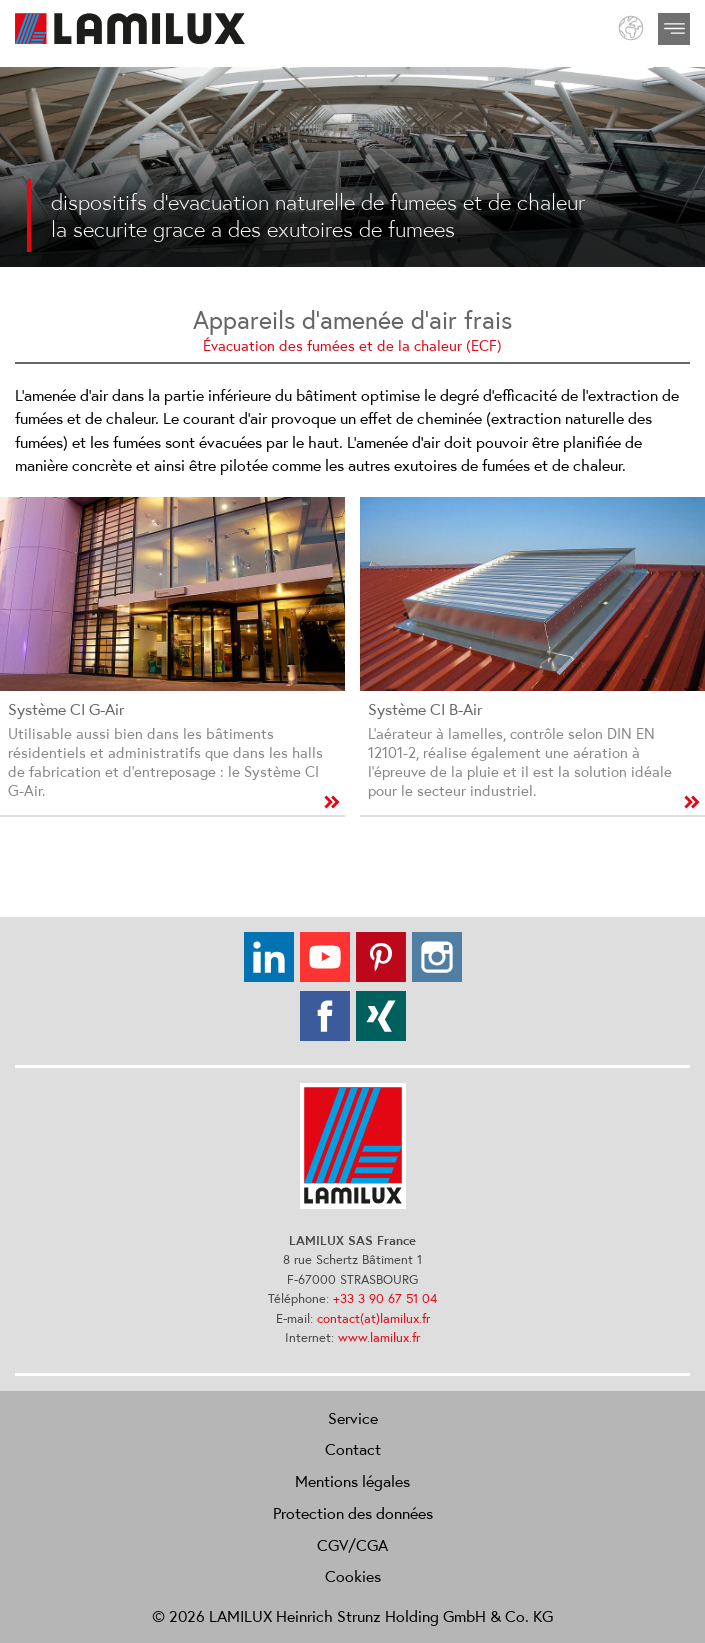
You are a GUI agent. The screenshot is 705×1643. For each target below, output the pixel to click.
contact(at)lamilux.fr (373, 1318)
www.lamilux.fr (379, 1337)
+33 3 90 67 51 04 (385, 1298)
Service (353, 1418)
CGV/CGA (352, 1545)
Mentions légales (352, 1481)
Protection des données (353, 1513)
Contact (353, 1449)
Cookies (353, 1576)
